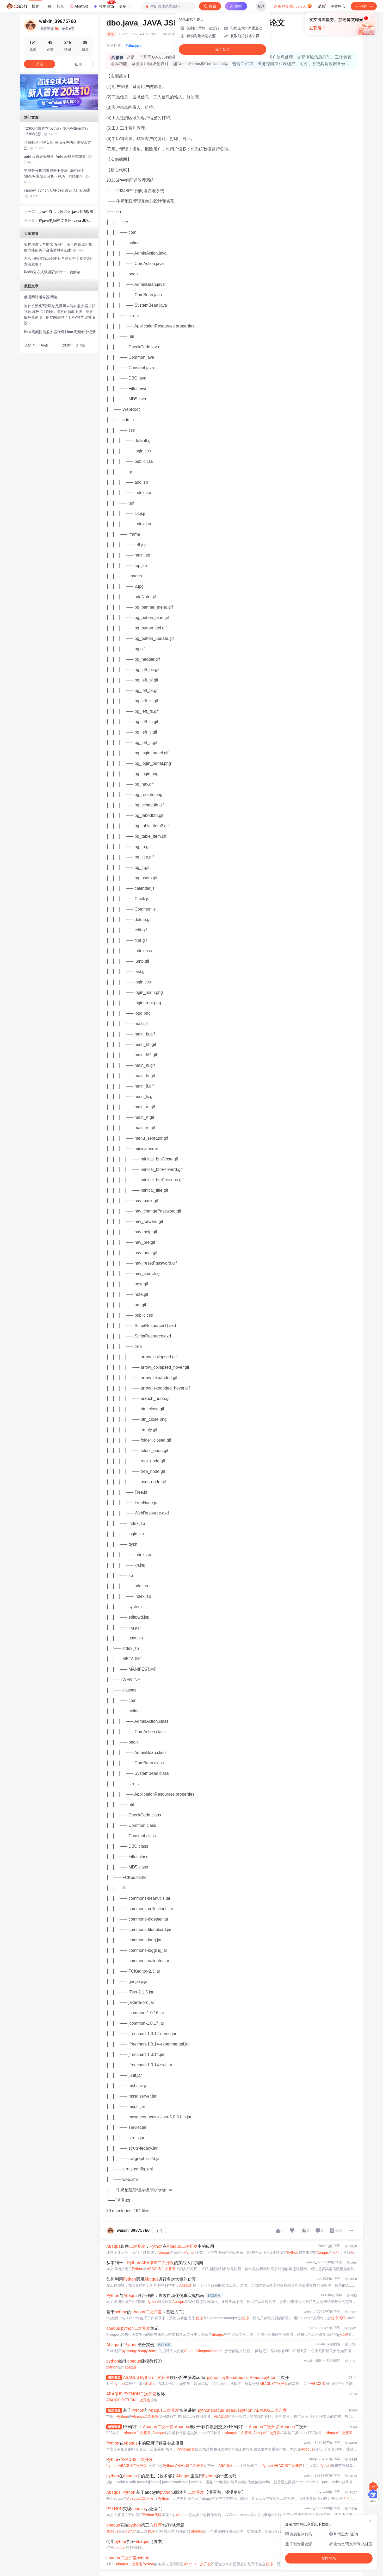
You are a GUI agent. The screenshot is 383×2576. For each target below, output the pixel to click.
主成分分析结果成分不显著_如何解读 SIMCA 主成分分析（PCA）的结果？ (56, 176)
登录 (261, 6)
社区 (60, 6)
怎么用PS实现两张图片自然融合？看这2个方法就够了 (58, 261)
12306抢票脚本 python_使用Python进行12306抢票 (56, 131)
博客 (35, 6)
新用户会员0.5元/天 (293, 5)
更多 (125, 6)
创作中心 (338, 6)
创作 (363, 6)
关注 (159, 2231)
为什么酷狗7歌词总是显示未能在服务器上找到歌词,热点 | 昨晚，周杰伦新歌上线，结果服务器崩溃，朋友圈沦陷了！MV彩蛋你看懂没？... (59, 314)
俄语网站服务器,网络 (41, 297)
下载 (48, 6)
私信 (78, 64)
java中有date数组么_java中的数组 (66, 212)
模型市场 (104, 5)
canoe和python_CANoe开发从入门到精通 (57, 193)
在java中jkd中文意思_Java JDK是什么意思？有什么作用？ (65, 220)
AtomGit (78, 6)
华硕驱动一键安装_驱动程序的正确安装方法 (57, 145)
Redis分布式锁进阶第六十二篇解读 (52, 272)
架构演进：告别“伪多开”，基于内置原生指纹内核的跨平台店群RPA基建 (58, 247)
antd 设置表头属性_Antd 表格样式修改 (58, 159)
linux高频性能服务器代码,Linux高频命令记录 (60, 332)
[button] (55, 106)
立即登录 (222, 49)
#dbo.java (133, 45)
